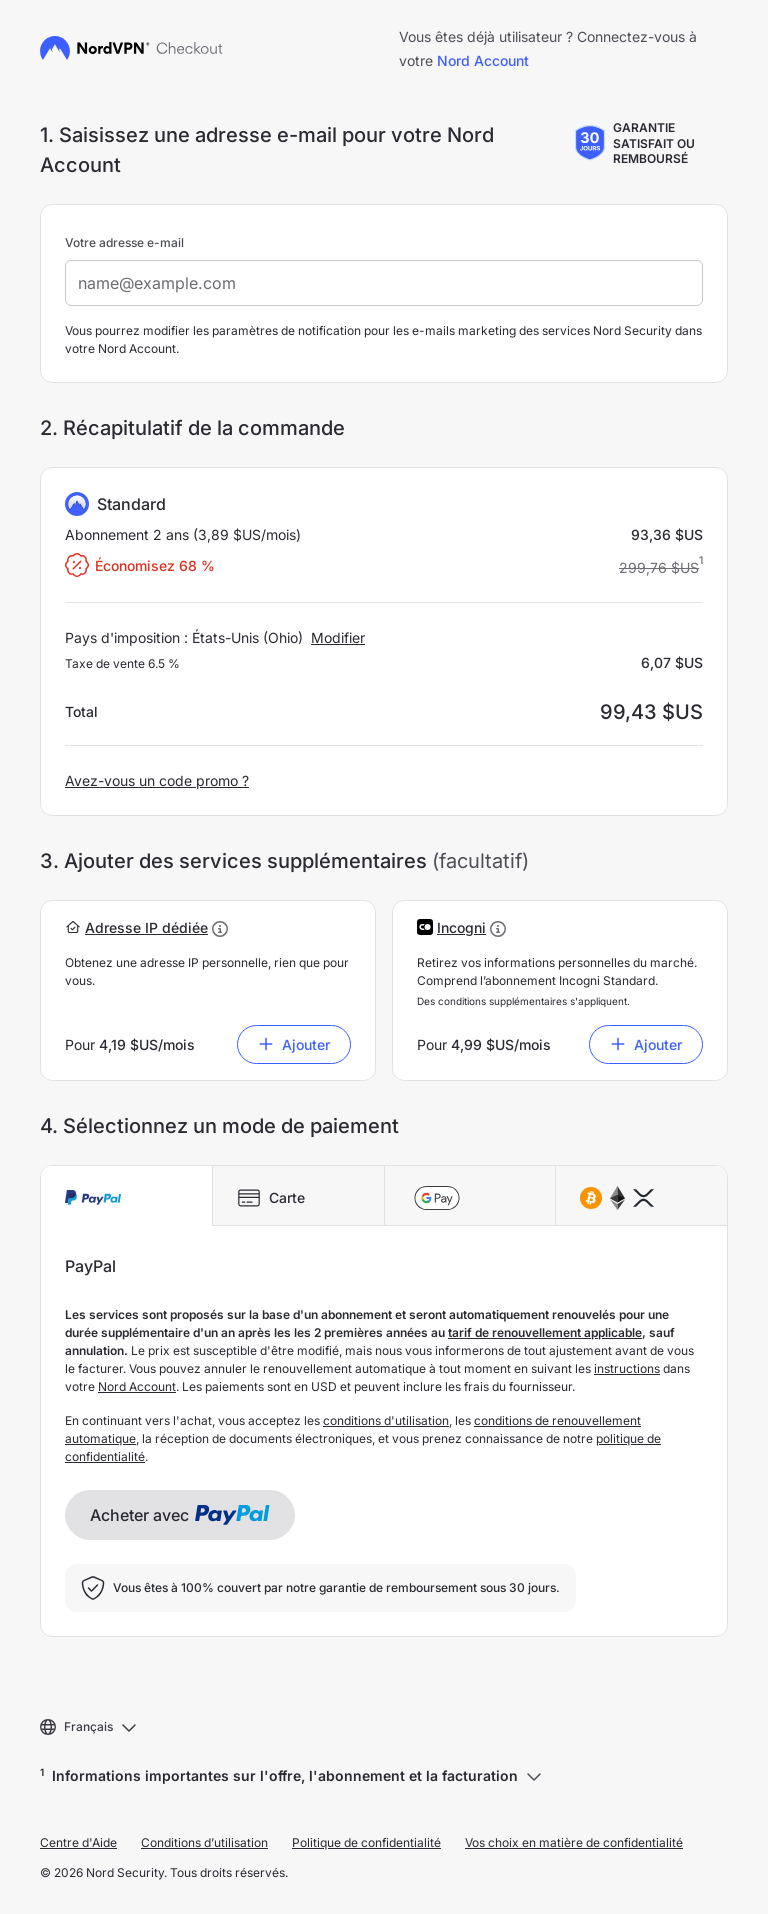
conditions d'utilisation (386, 1420)
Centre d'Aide (78, 1842)
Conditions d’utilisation (204, 1842)
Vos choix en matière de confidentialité (574, 1842)
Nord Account (483, 60)
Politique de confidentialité (366, 1842)
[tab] (126, 1196)
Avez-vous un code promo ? (157, 780)
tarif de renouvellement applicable (545, 1332)
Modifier (338, 637)
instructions (627, 1368)
